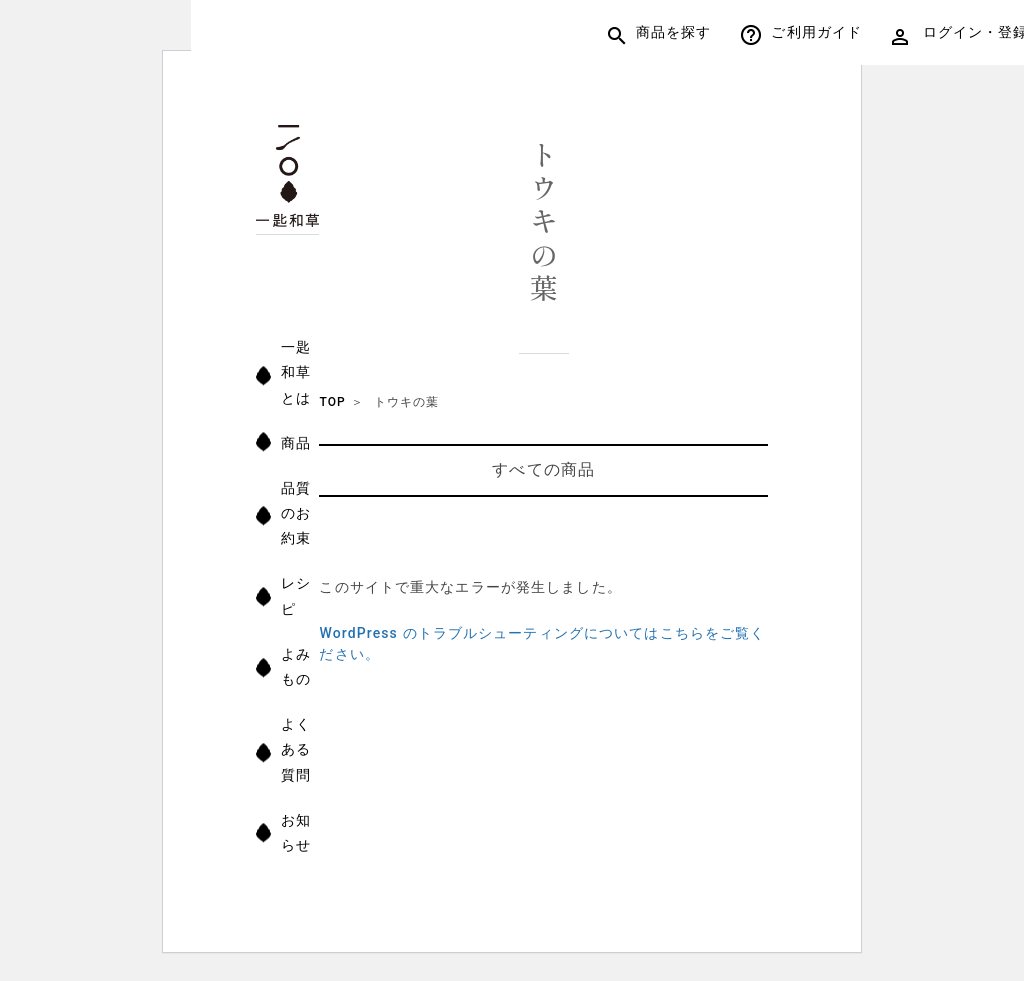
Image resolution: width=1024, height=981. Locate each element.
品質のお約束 (296, 513)
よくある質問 (296, 749)
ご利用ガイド (801, 34)
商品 (296, 443)
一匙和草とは (296, 372)
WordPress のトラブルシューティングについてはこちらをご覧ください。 (542, 643)
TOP (332, 402)
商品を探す (660, 34)
